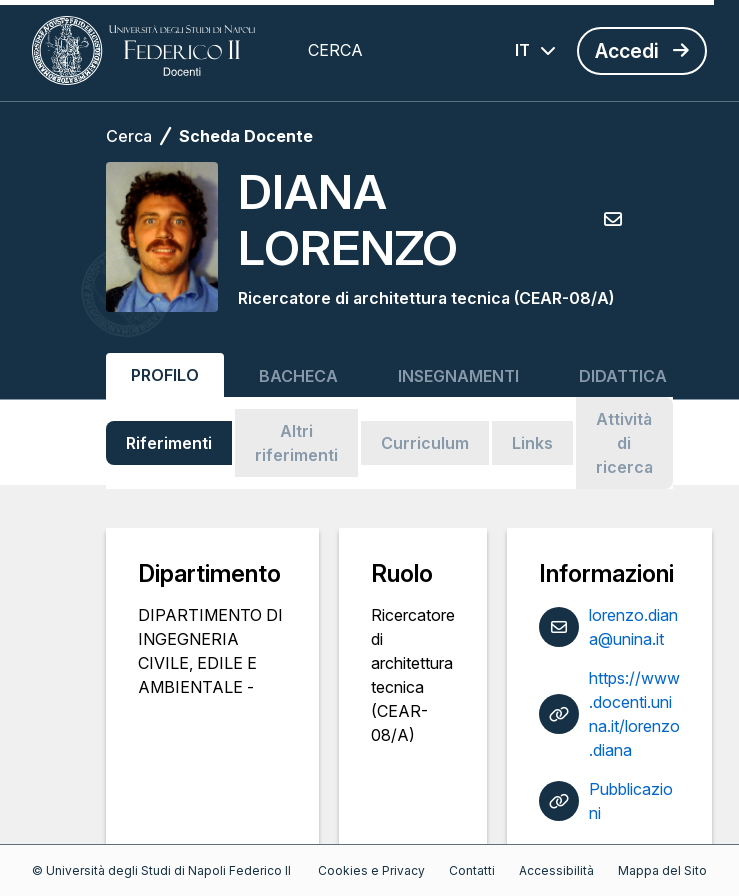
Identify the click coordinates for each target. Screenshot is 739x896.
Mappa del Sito (662, 870)
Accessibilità (556, 870)
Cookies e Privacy (371, 870)
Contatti (472, 870)
